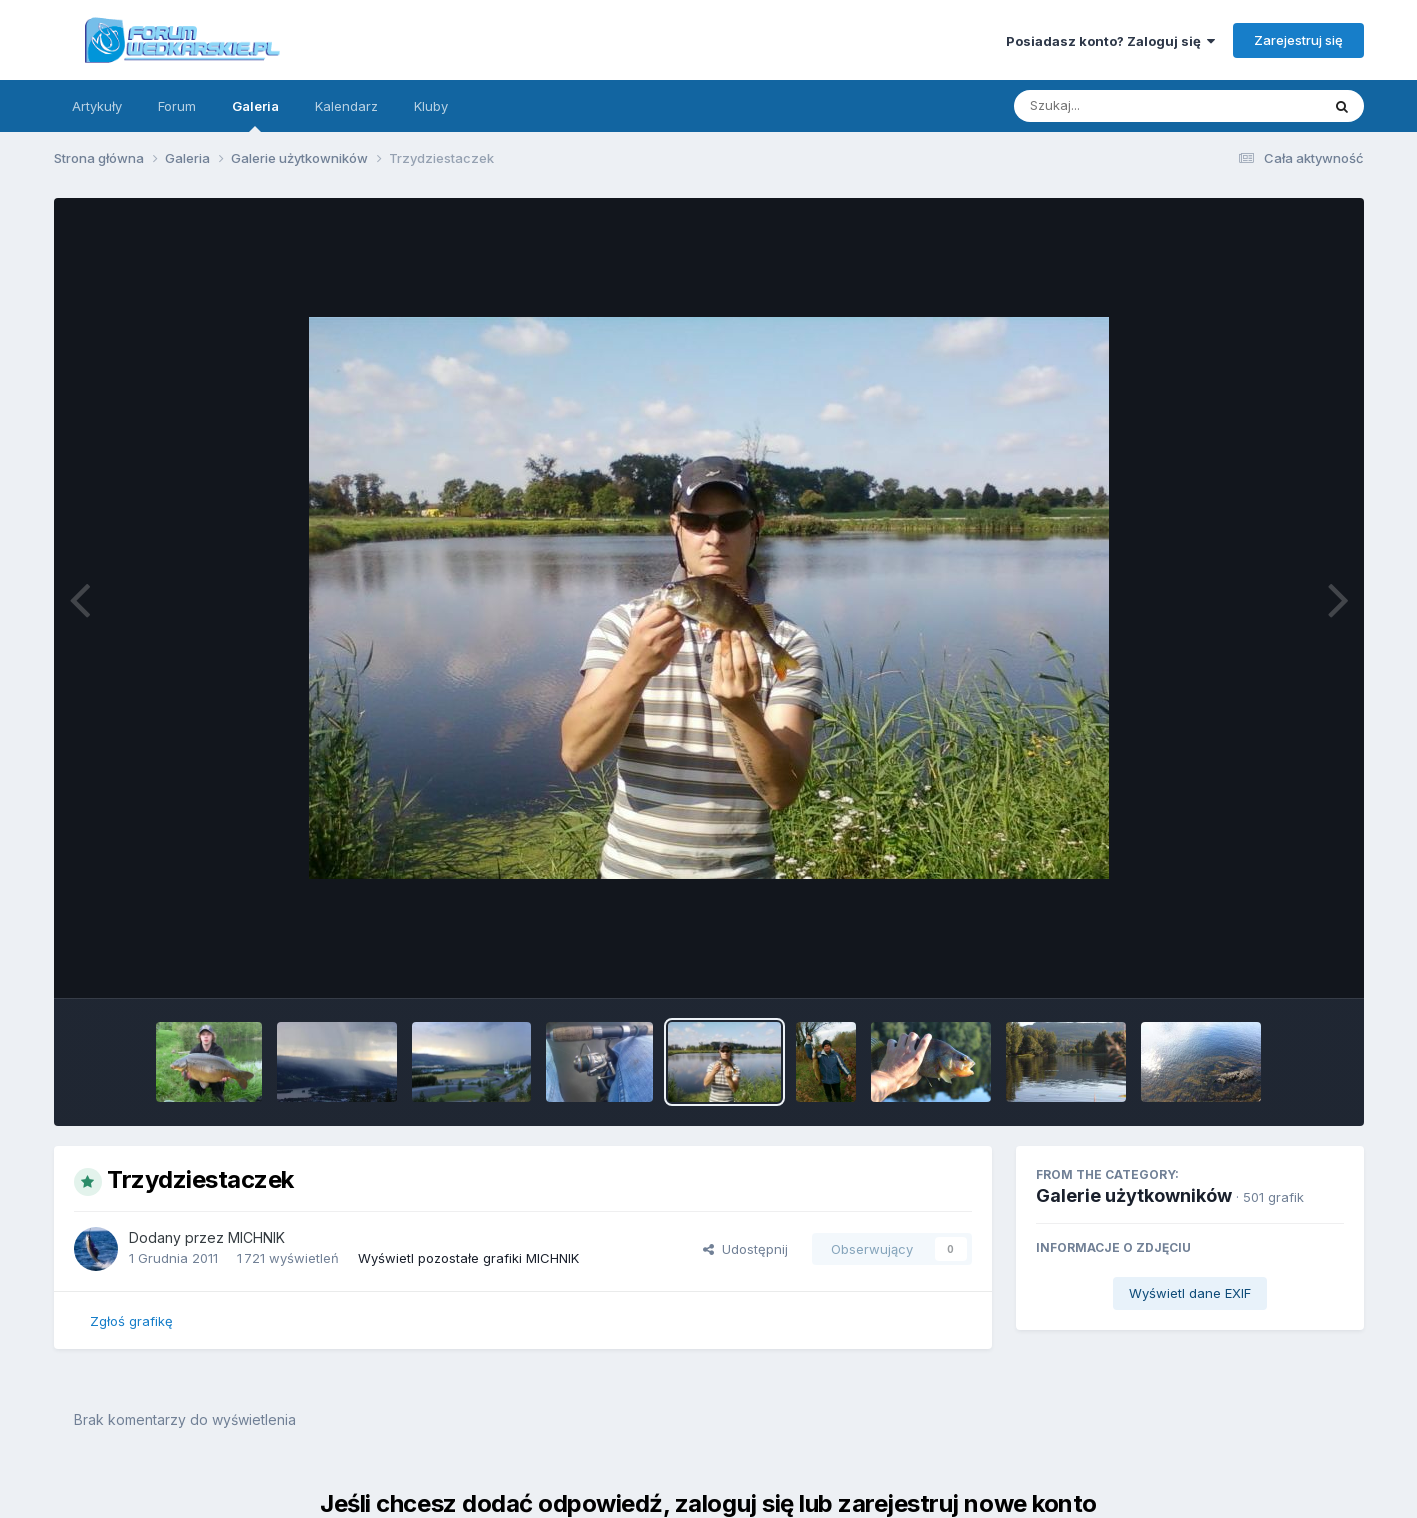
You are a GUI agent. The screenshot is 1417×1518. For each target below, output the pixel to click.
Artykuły (97, 106)
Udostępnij (745, 1249)
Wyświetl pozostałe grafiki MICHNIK (468, 1258)
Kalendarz (346, 106)
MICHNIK (256, 1237)
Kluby (431, 106)
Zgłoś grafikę (131, 1321)
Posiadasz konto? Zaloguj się (1110, 41)
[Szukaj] (1118, 106)
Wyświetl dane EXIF (1190, 1293)
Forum (177, 106)
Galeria (255, 115)
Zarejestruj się (1298, 40)
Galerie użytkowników (1134, 1195)
